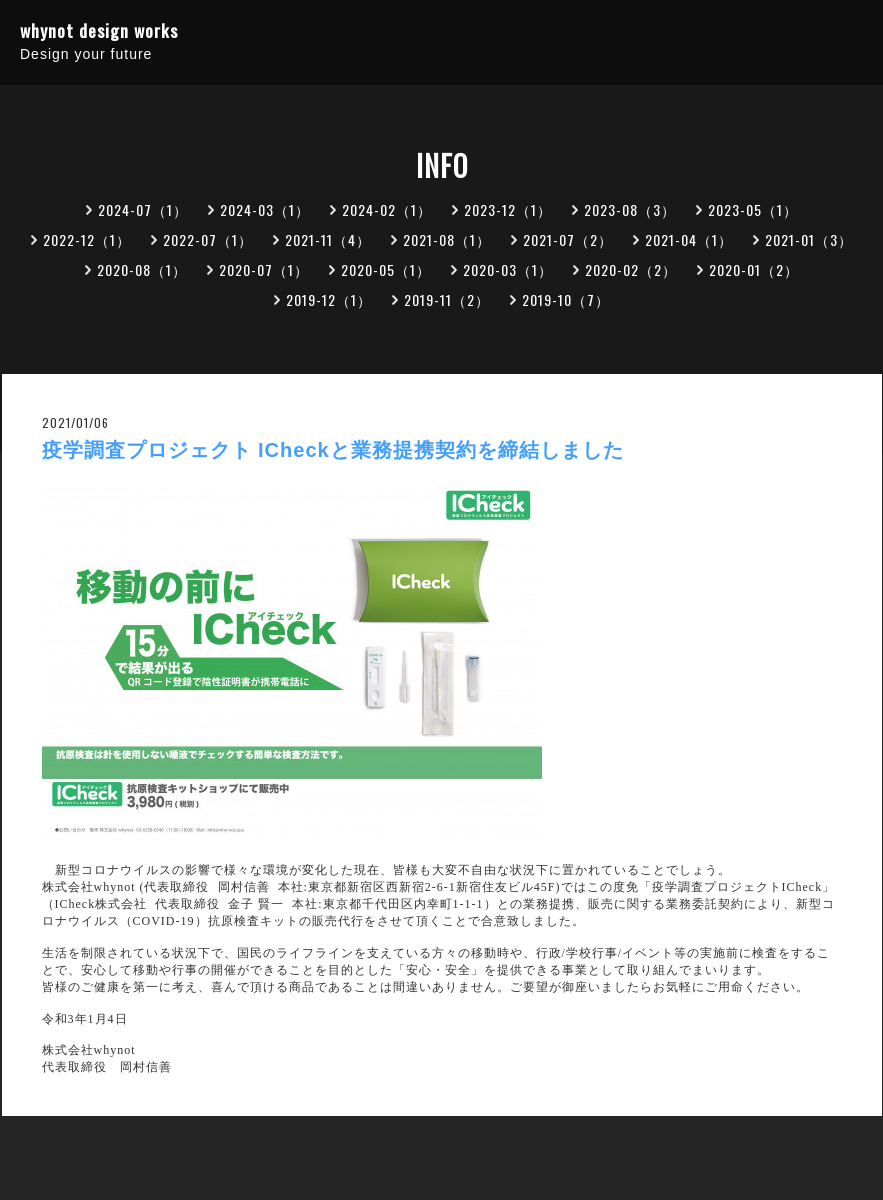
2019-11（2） (447, 299)
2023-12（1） (508, 209)
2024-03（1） (265, 209)
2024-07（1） (143, 209)
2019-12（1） (329, 299)
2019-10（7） (566, 299)
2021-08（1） (447, 239)
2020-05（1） (386, 269)
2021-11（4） (328, 239)
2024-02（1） (387, 209)
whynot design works (99, 30)
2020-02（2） (631, 269)
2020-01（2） (754, 269)
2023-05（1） (753, 209)
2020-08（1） (142, 269)
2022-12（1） (87, 239)
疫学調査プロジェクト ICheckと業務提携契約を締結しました (333, 450)
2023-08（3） (630, 209)
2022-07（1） (208, 239)
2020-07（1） (264, 269)
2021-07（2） (568, 239)
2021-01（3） (809, 239)
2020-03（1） (508, 269)
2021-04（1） (689, 239)
